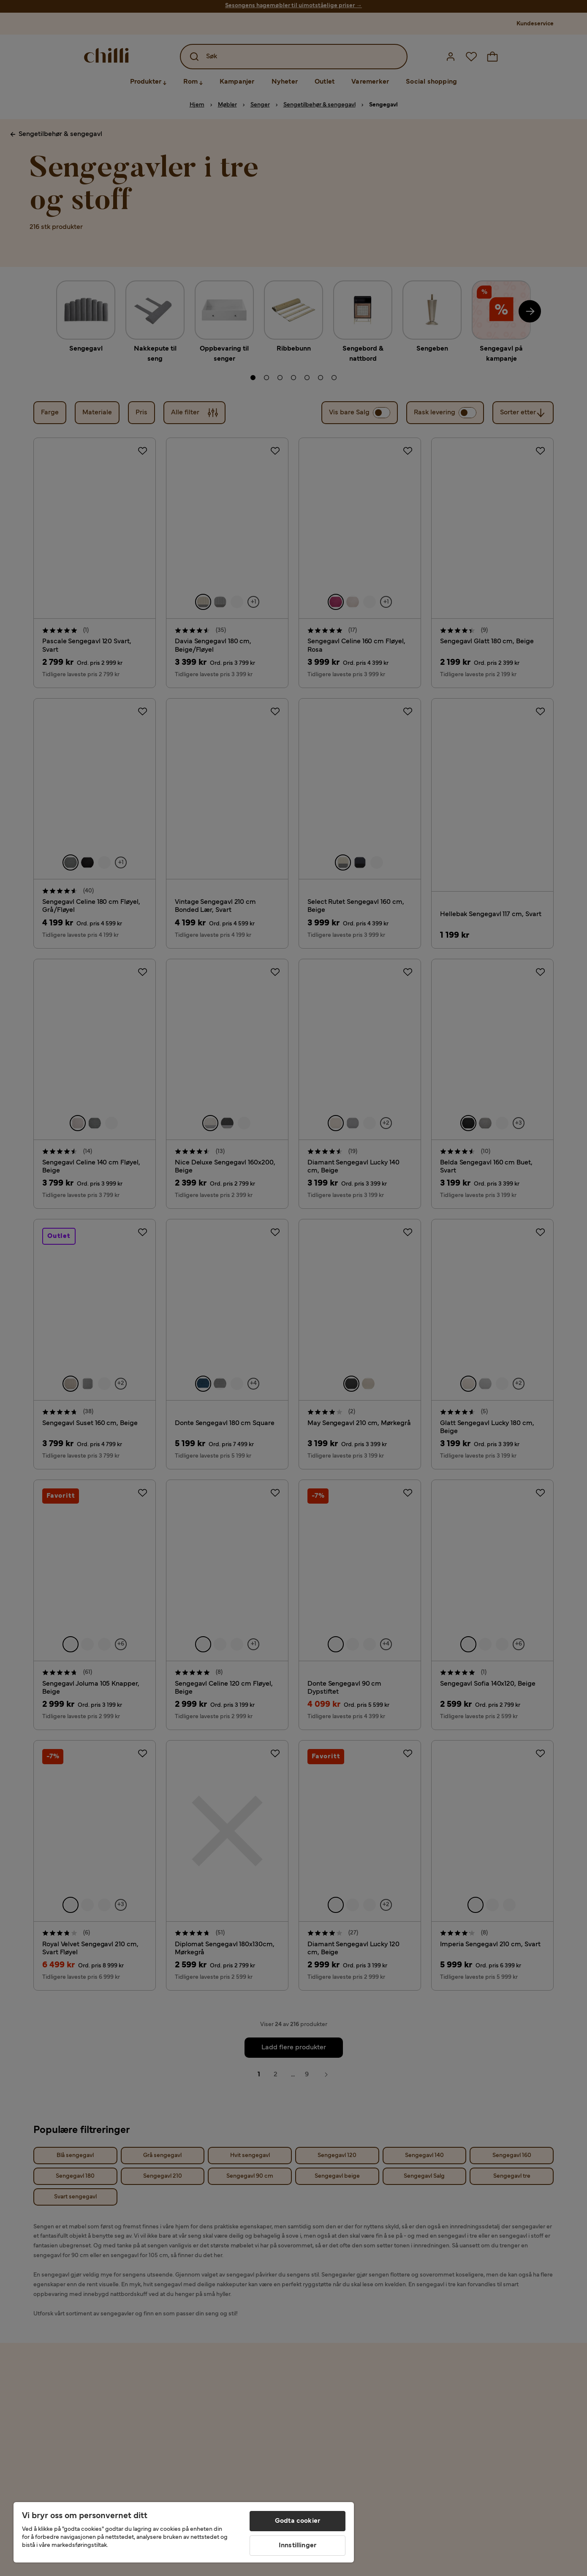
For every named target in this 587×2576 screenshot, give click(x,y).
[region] (184, 2532)
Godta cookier (297, 2521)
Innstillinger (297, 2546)
